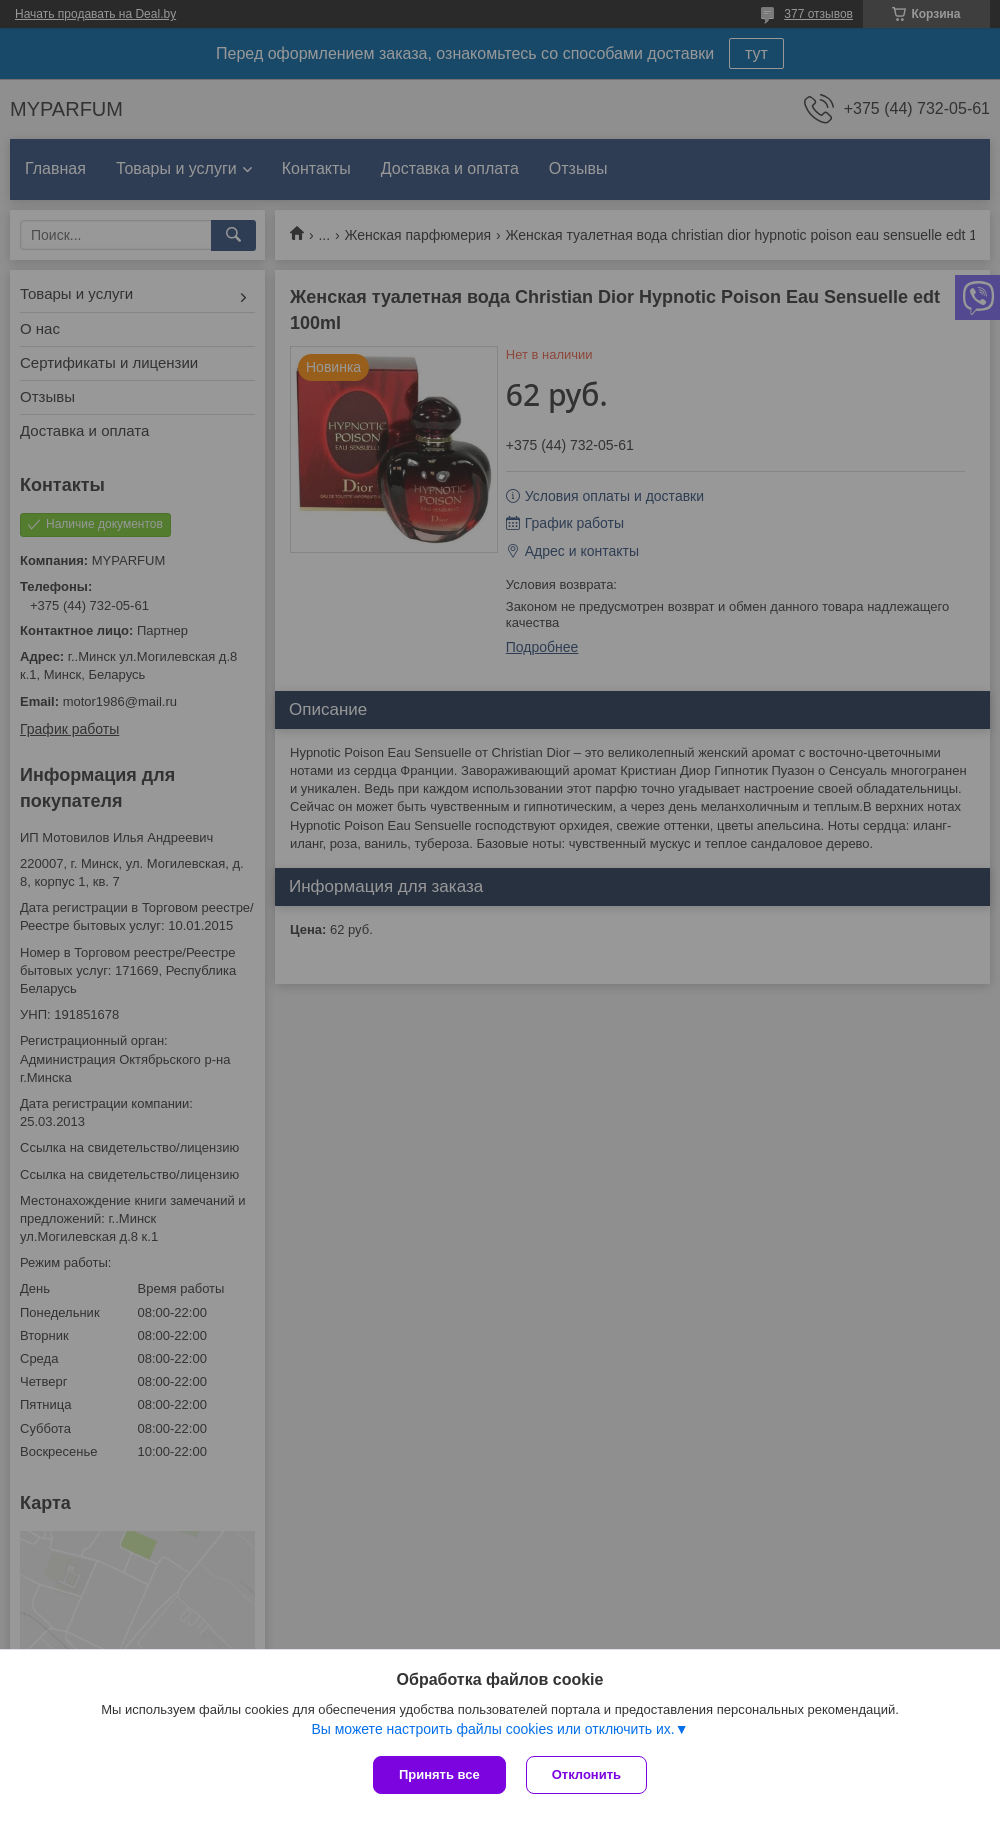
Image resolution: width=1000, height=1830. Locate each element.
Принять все (439, 1774)
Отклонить (586, 1774)
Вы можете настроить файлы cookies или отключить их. (492, 1729)
